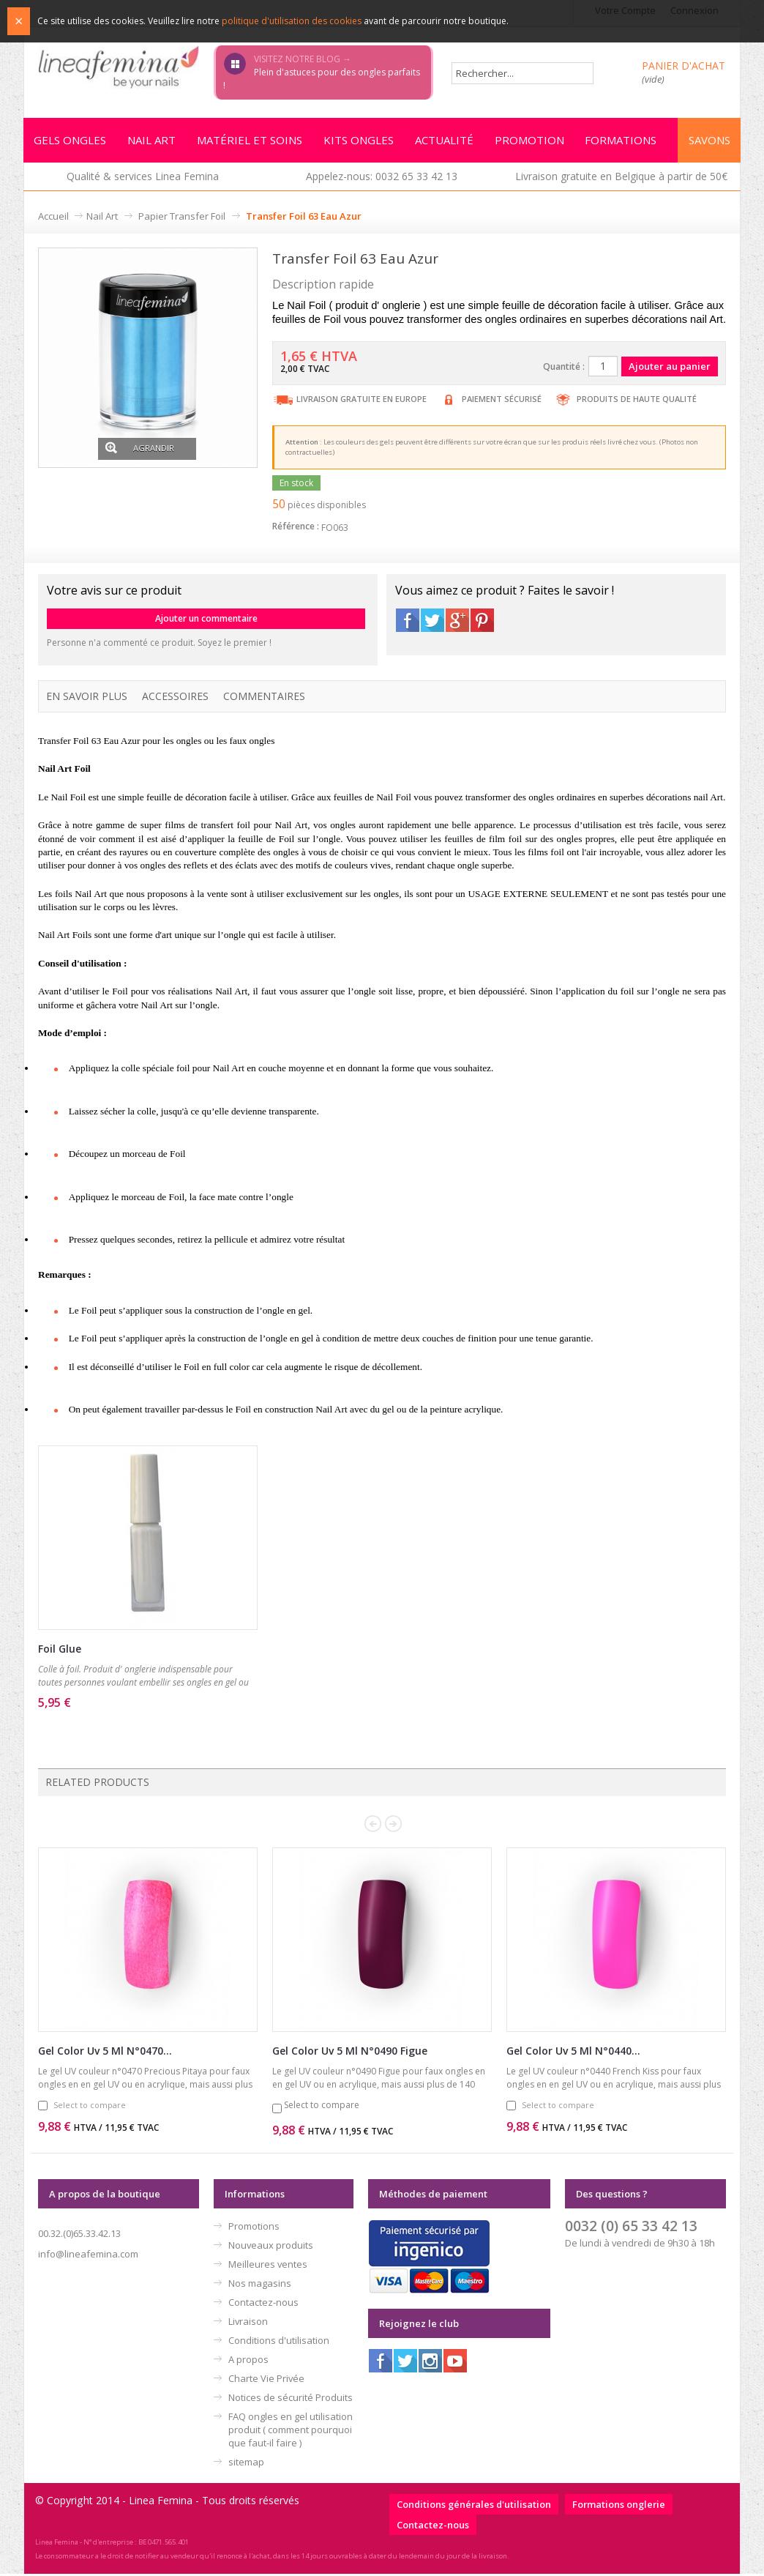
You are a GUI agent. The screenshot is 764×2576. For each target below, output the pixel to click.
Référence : (295, 528)
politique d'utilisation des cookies (292, 21)
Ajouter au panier (124, 1724)
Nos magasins (259, 2285)
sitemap (246, 2464)
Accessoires (175, 698)
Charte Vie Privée (266, 2380)
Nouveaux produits (270, 2247)
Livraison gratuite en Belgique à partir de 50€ (621, 178)
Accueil (53, 218)
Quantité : (564, 368)
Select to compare (89, 2107)
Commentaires (264, 698)
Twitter (432, 622)
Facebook (407, 622)
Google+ (457, 622)
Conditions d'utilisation (278, 2342)
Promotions (254, 2228)
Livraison (248, 2323)
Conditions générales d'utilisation (474, 2506)
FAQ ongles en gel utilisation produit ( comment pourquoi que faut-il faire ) (290, 2432)
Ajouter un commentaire (206, 620)
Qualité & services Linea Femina (143, 178)
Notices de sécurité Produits (290, 2399)
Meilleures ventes (267, 2266)
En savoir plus (86, 698)
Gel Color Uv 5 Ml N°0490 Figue (349, 2053)
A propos (248, 2361)
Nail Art (102, 218)
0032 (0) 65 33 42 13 (631, 2228)
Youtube (455, 2363)
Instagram (430, 2363)
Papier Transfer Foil (181, 218)
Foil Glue (59, 1651)
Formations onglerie (618, 2506)
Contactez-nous (263, 2304)
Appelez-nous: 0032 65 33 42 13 (381, 178)
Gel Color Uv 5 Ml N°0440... (573, 2053)
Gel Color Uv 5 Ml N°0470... (105, 2053)
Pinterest (482, 622)
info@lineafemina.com (88, 2256)
